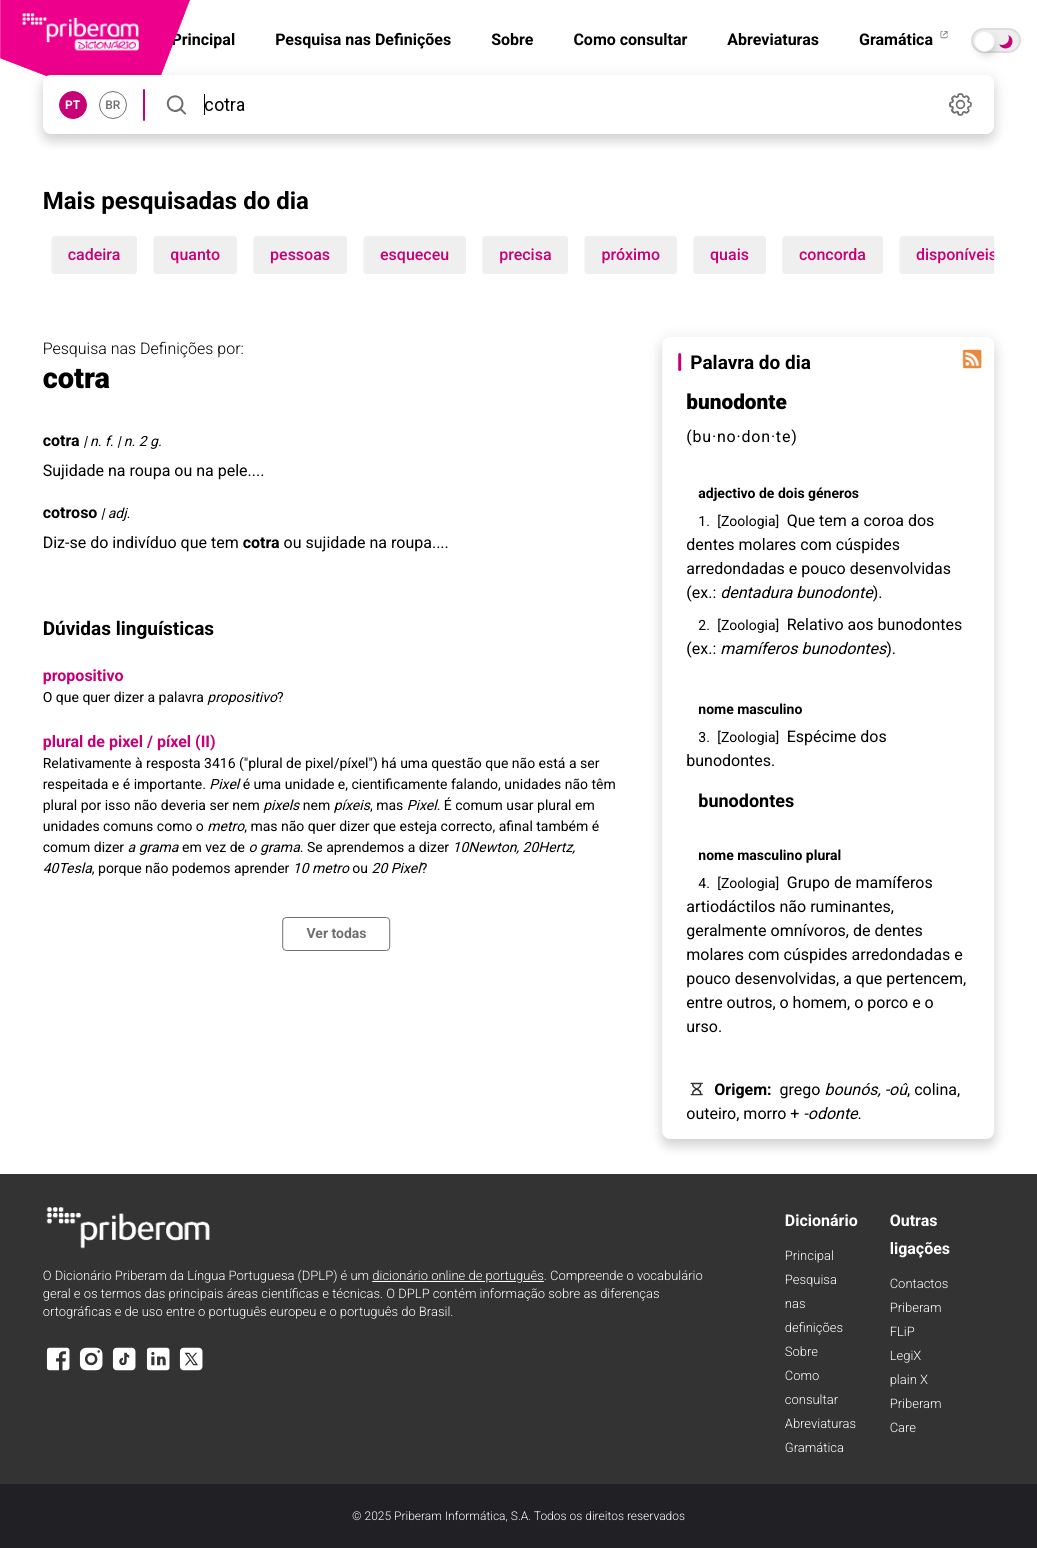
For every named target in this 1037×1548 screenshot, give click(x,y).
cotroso (70, 512)
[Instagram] (91, 1368)
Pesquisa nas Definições (363, 39)
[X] (192, 1368)
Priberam (916, 1308)
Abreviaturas (773, 39)
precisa (525, 254)
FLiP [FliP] (902, 1332)
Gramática (905, 39)
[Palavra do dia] (972, 359)
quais (729, 254)
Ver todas (336, 934)
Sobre (512, 39)
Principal (809, 1256)
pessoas (300, 254)
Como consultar (630, 39)
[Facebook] (58, 1368)
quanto (195, 254)
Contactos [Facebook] (919, 1284)
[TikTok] (125, 1368)
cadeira (94, 254)
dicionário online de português (457, 1276)
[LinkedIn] (158, 1368)
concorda (832, 254)
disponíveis (956, 254)
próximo (631, 254)
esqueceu (414, 254)
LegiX (906, 1356)
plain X (909, 1380)
